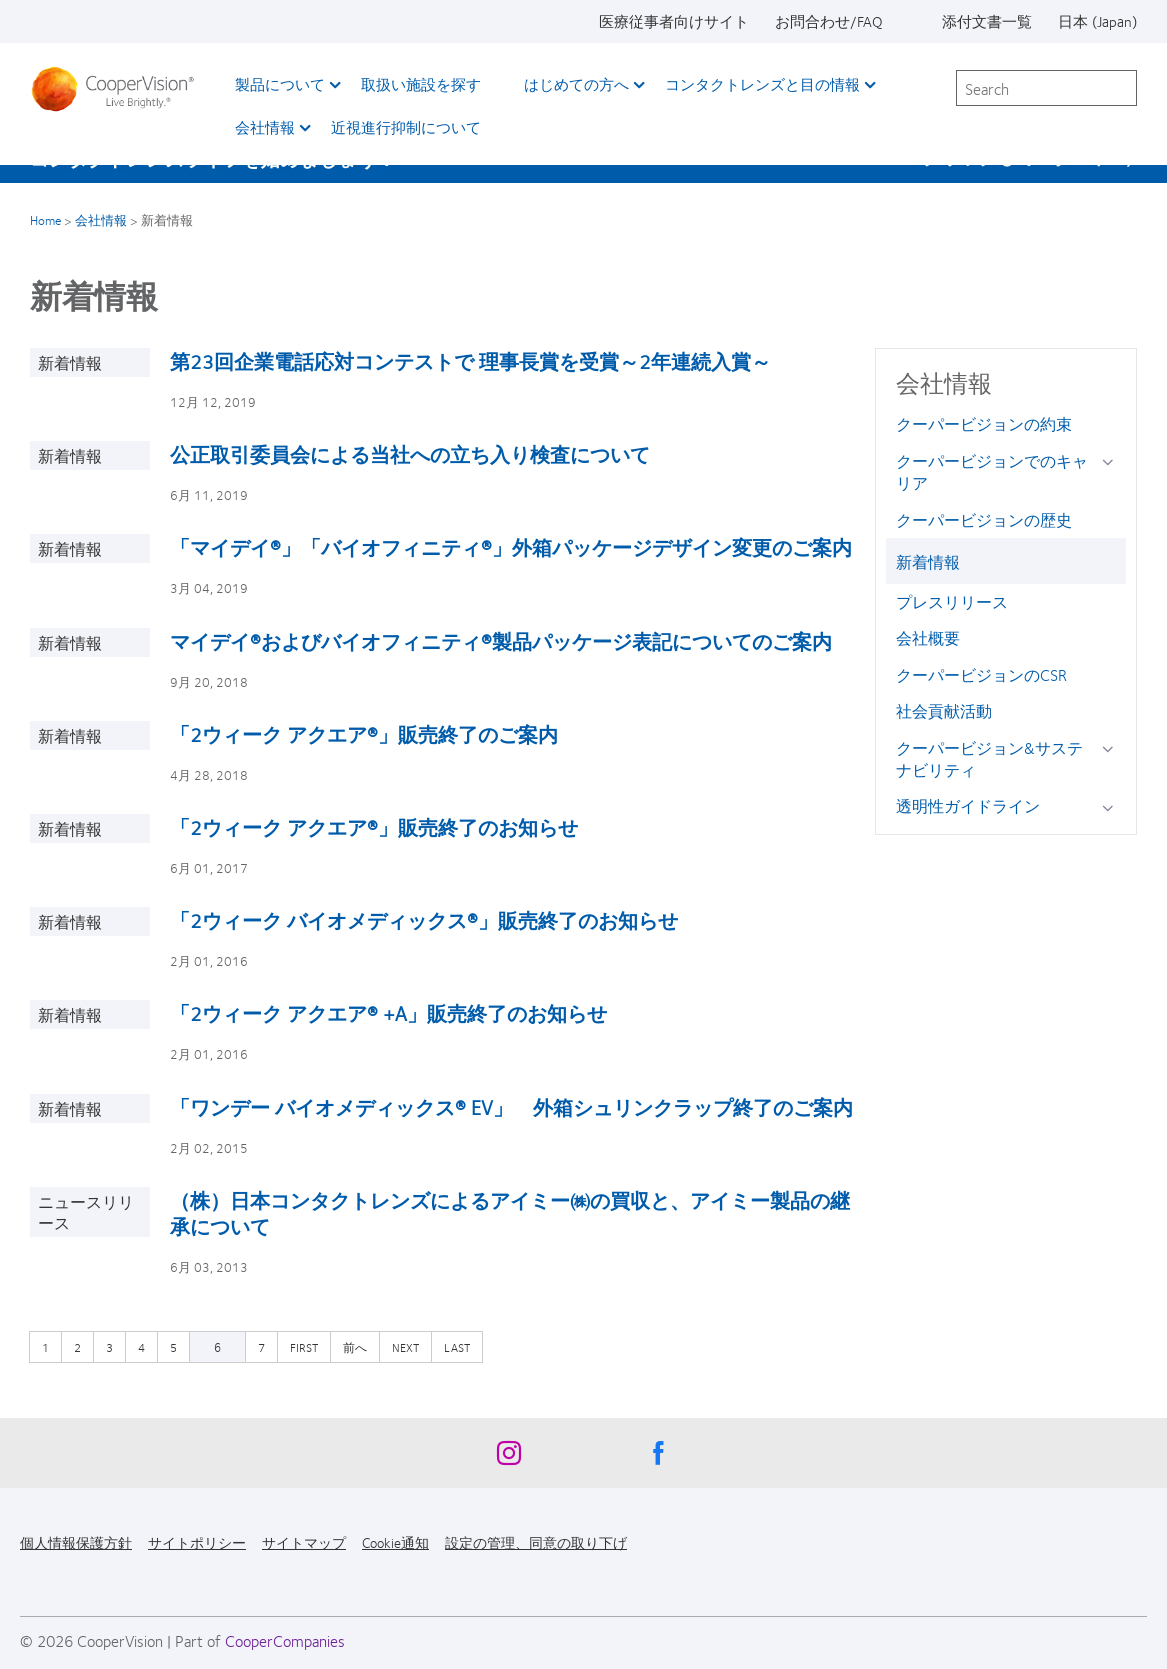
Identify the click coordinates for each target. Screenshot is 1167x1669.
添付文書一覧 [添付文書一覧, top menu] (987, 21)
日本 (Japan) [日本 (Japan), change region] (1097, 21)
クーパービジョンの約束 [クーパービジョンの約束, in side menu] (984, 423)
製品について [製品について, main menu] (280, 84)
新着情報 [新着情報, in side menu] (928, 561)
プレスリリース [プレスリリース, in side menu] (952, 601)
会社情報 (101, 220)
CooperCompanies (285, 1640)
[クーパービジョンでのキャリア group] (1111, 462)
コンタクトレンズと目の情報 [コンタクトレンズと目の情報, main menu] (762, 84)
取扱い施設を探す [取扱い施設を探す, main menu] (421, 84)
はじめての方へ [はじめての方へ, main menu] (576, 84)
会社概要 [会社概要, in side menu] (928, 637)
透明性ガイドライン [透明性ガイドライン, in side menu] (968, 805)
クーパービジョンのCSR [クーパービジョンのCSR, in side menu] (981, 674)
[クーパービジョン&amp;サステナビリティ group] (1111, 749)
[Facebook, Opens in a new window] (659, 1458)
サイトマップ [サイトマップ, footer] (304, 1542)
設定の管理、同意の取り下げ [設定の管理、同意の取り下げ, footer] (536, 1542)
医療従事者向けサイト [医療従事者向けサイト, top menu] (674, 21)
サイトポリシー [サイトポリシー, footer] (197, 1542)
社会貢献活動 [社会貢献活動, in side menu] (944, 710)
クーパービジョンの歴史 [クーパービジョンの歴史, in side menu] (984, 519)
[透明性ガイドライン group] (1111, 807)
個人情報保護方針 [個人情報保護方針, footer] (76, 1542)
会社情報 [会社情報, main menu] (265, 127)
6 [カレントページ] (217, 1347)
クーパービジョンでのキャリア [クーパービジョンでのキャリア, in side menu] (992, 471)
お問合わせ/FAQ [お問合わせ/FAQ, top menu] (829, 21)
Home (45, 220)
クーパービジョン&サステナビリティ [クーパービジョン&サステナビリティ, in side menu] (989, 758)
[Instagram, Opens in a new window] (509, 1458)
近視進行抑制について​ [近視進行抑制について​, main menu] (406, 127)
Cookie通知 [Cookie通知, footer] (395, 1542)
